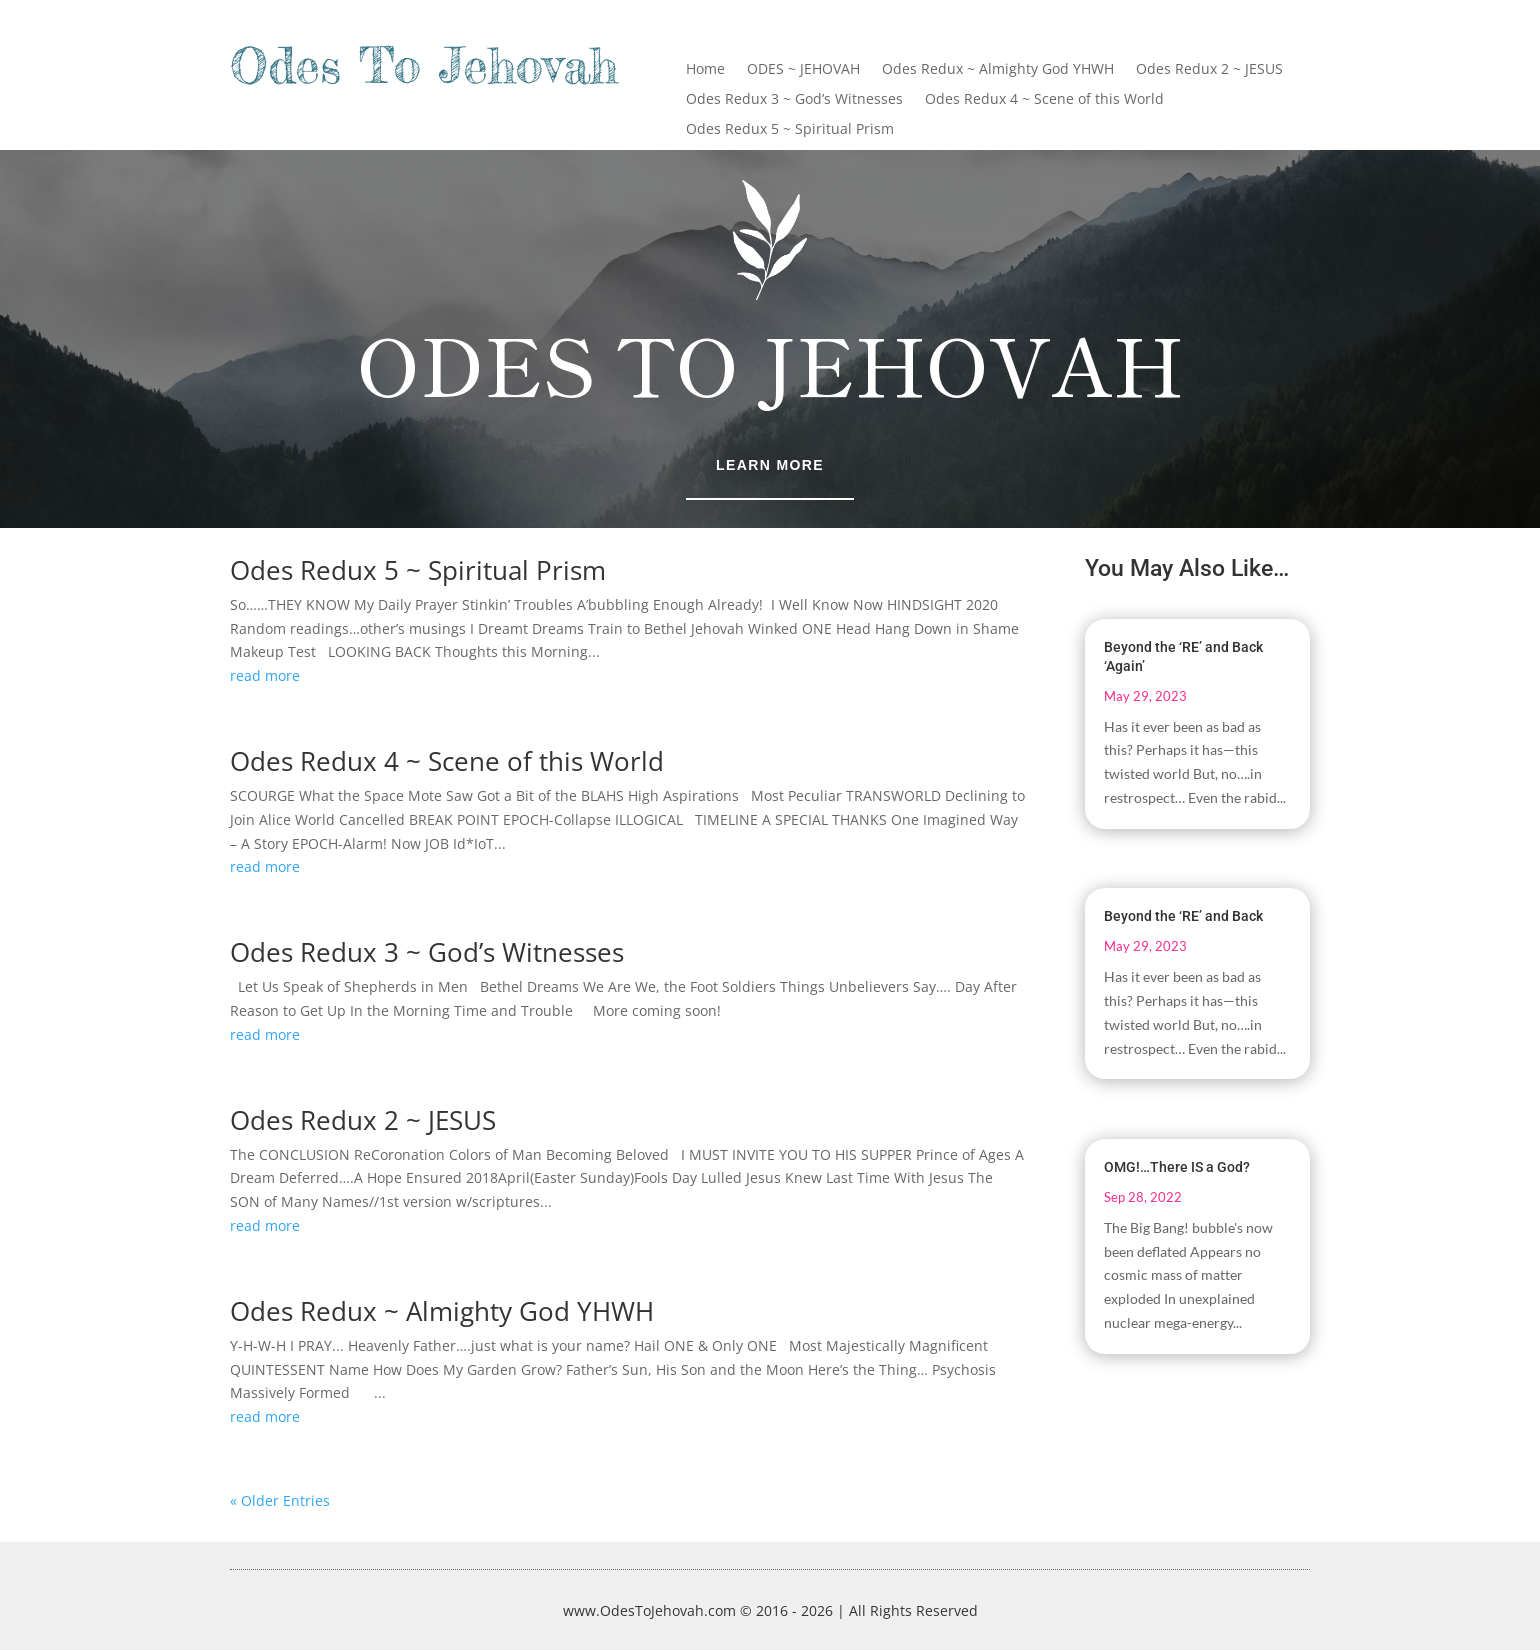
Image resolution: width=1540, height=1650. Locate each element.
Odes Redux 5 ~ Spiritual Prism (790, 130)
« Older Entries (280, 1500)
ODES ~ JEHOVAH (803, 70)
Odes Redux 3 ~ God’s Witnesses (794, 100)
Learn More (770, 465)
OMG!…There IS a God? (1177, 1167)
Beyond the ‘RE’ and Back (1183, 916)
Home (705, 70)
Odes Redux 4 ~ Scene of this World (1044, 100)
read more (265, 675)
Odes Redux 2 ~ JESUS (1209, 70)
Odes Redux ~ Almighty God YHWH (998, 70)
